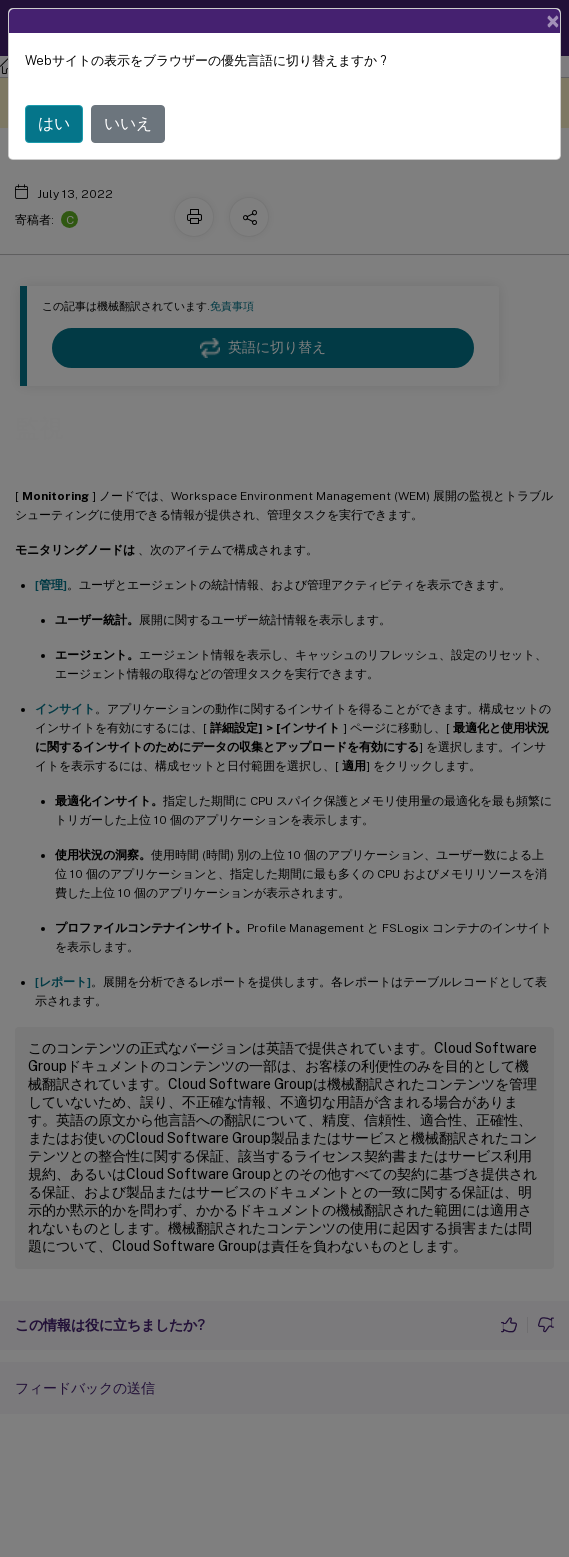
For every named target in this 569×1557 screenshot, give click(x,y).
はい (54, 123)
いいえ (128, 123)
